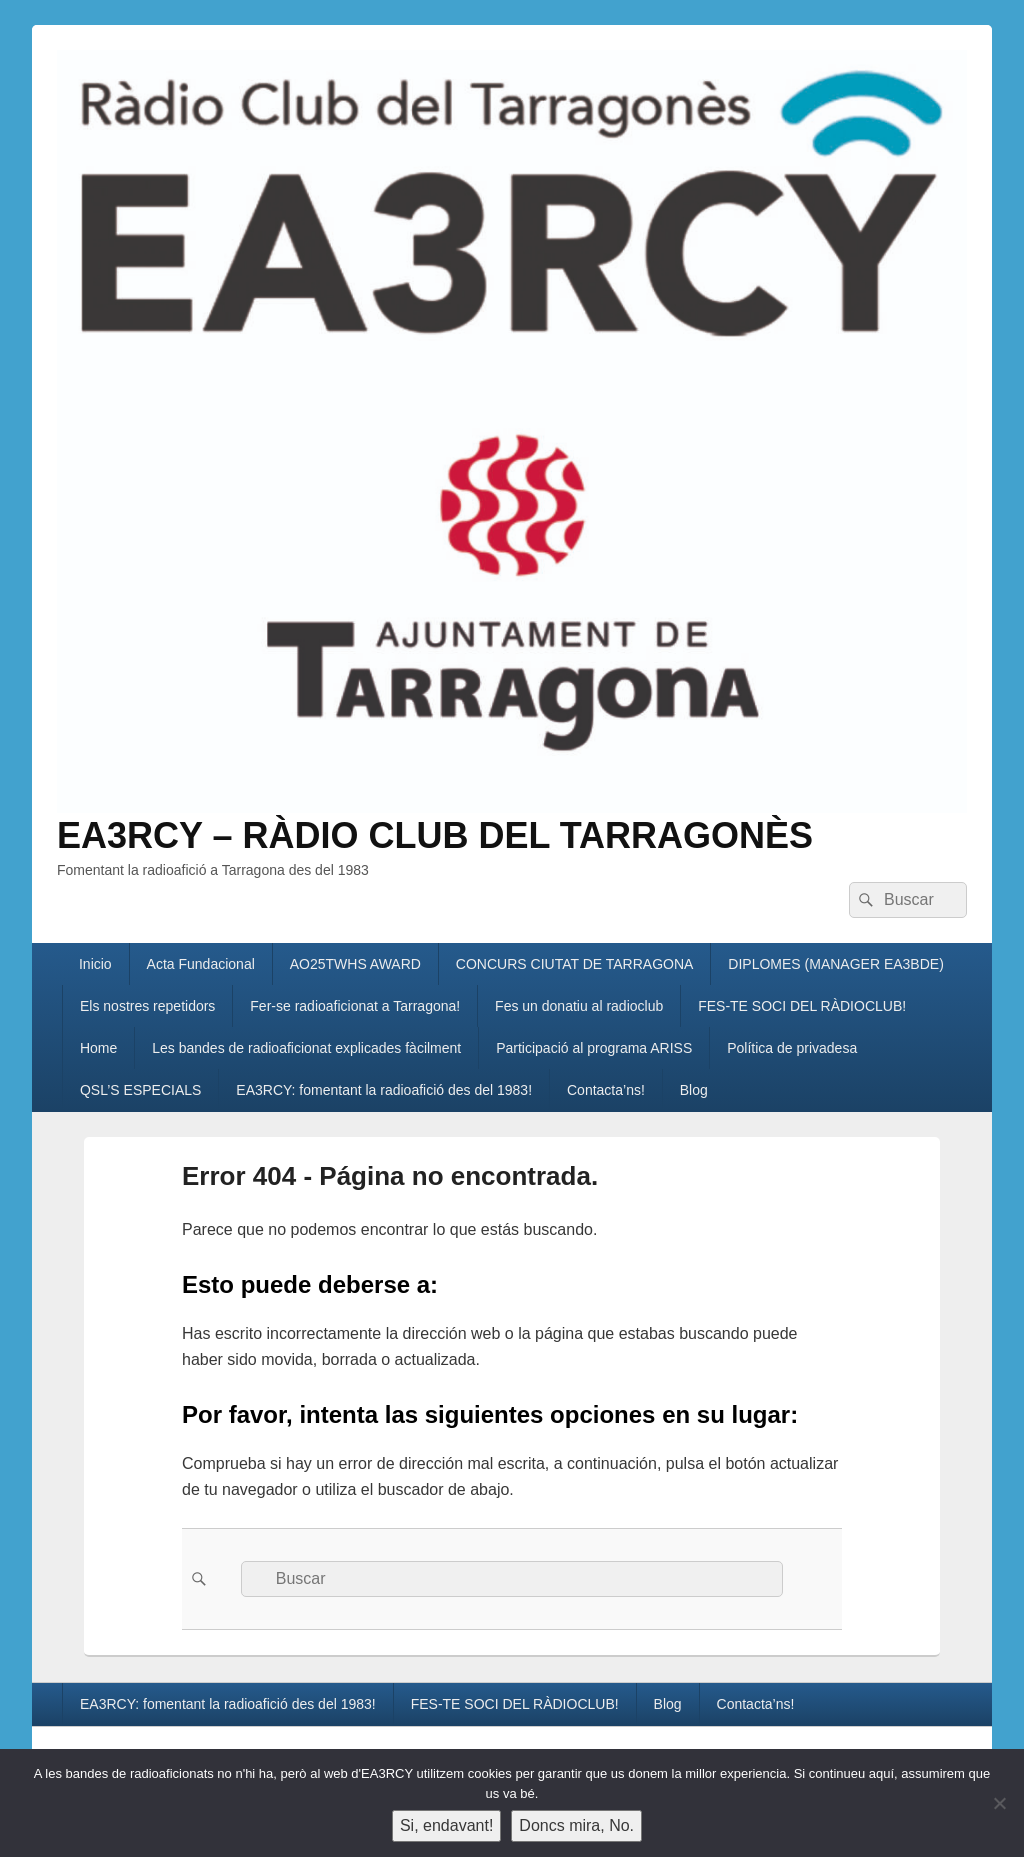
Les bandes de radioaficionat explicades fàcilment (306, 1048)
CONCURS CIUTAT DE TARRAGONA (575, 964)
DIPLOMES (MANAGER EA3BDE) (836, 964)
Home (98, 1048)
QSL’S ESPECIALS (140, 1090)
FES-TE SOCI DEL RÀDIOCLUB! (802, 1006)
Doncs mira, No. (576, 1825)
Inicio (95, 964)
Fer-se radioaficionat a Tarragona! (355, 1006)
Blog (694, 1090)
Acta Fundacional (201, 964)
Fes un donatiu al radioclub (579, 1006)
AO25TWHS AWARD (355, 964)
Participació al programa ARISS (594, 1048)
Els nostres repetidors (147, 1006)
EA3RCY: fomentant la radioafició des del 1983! (384, 1090)
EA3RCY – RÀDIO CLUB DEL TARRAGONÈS (435, 835)
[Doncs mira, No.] (999, 1803)
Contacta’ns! (606, 1090)
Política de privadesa (792, 1048)
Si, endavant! (446, 1825)
